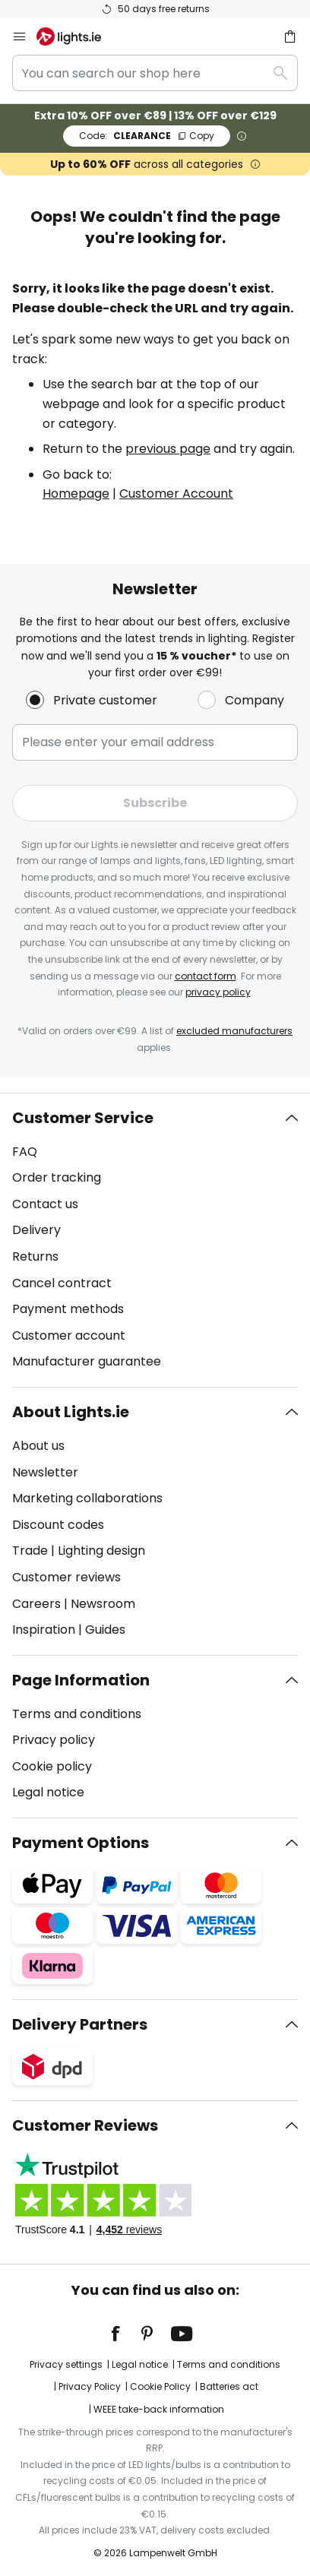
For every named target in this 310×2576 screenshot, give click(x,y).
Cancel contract (62, 1283)
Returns (35, 1256)
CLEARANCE (146, 135)
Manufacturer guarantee (86, 1361)
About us (38, 1445)
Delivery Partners (79, 2024)
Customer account (68, 1335)
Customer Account (176, 493)
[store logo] (77, 36)
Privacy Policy (90, 2386)
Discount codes (58, 1524)
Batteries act (229, 2386)
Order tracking (56, 1177)
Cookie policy (52, 1766)
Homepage (76, 493)
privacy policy (218, 992)
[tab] (155, 1240)
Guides (105, 1629)
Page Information (81, 1680)
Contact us (45, 1204)
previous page (167, 448)
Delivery (36, 1230)
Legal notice (48, 1792)
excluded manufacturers (234, 1030)
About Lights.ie (70, 1411)
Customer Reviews (85, 2125)
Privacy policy (53, 1739)
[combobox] (155, 73)
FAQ (24, 1151)
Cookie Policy (160, 2386)
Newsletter (45, 1472)
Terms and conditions (76, 1714)
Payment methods (68, 1309)
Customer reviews (66, 1577)
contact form (205, 976)
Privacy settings (66, 2364)
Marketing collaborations (87, 1498)
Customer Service (82, 1117)
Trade (30, 1550)
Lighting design (101, 1550)
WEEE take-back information (158, 2409)
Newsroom (103, 1603)
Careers (36, 1603)
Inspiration (43, 1629)
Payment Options (80, 1842)
